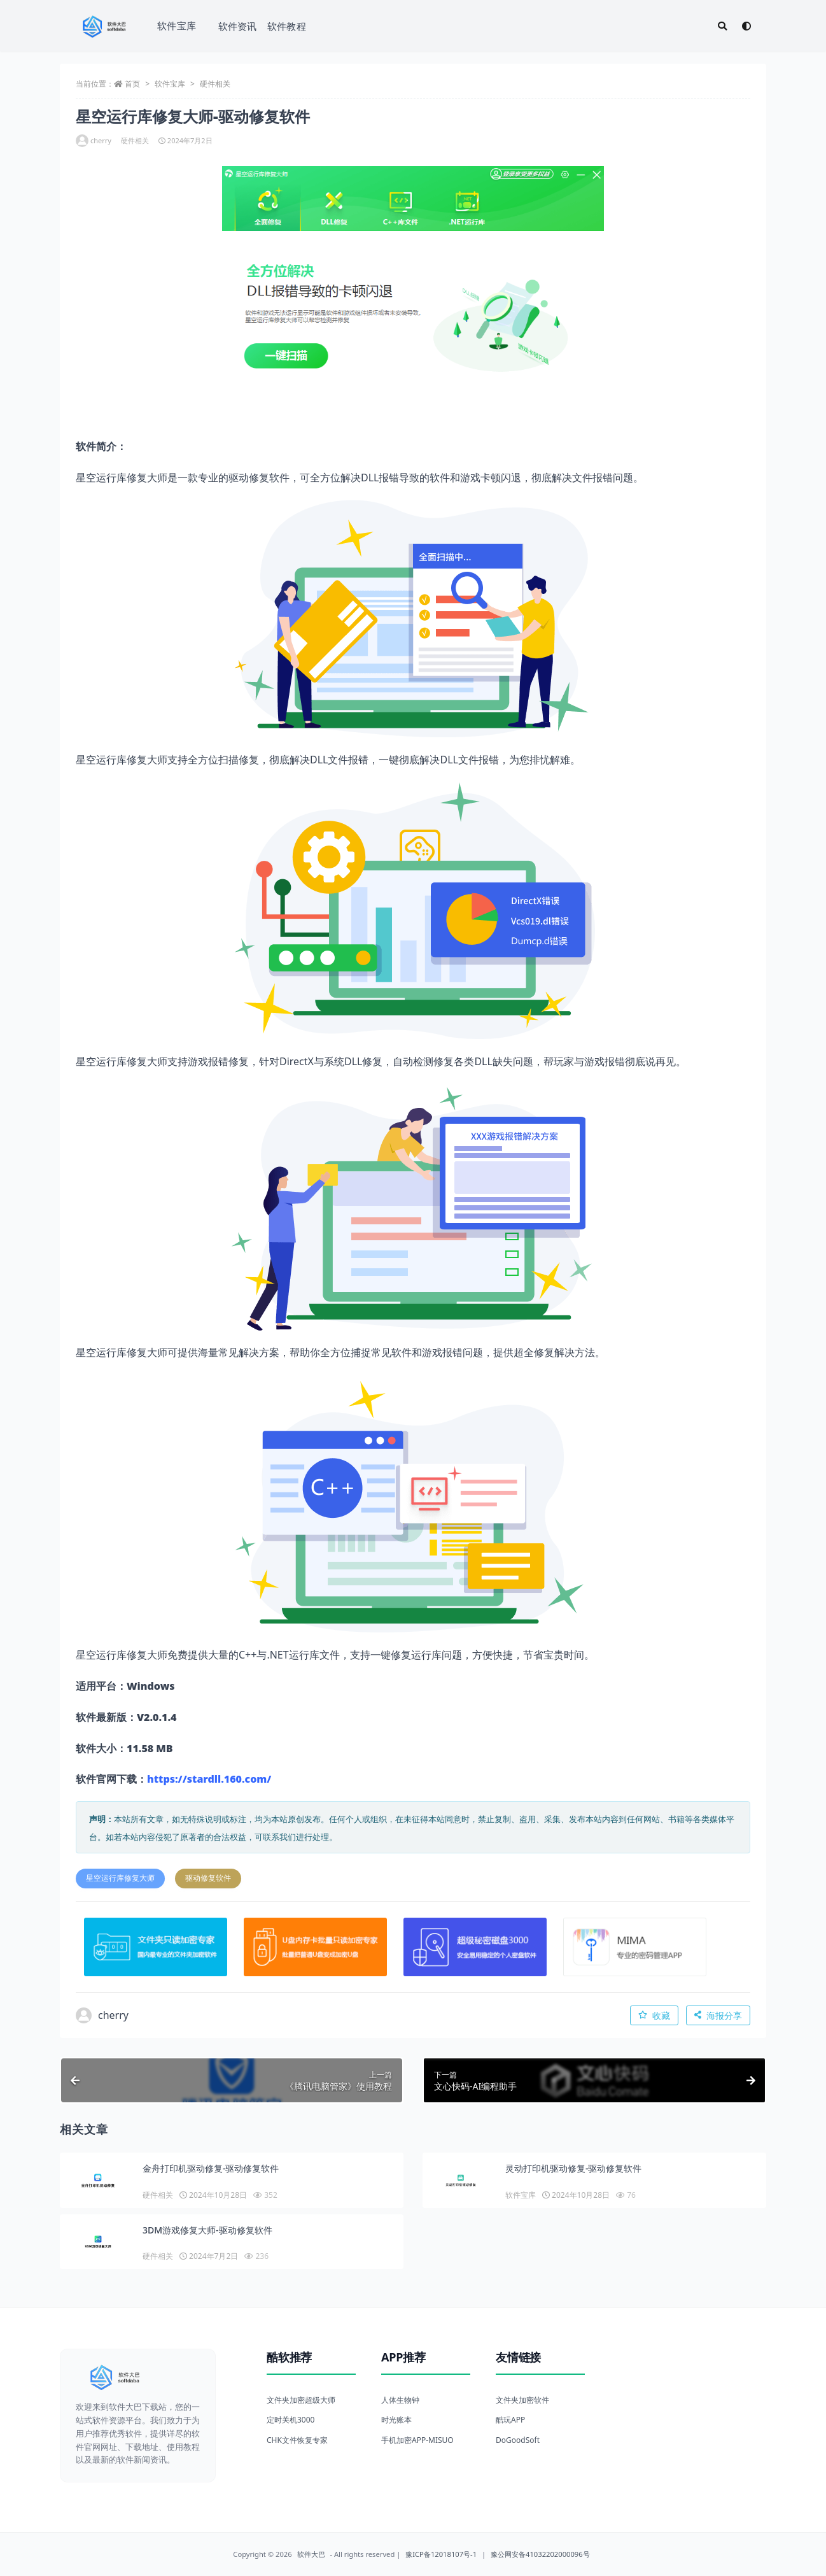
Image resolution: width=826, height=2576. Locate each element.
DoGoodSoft (518, 2440)
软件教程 (286, 26)
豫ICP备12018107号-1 (441, 2554)
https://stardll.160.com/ (209, 1779)
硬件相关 (215, 83)
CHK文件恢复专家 (297, 2440)
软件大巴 (311, 2554)
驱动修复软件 (208, 1877)
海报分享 (718, 2015)
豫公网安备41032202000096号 (540, 2554)
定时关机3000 (290, 2419)
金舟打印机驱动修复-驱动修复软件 (211, 2168)
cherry (93, 140)
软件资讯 (237, 26)
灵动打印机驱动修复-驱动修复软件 (573, 2168)
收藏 (654, 2015)
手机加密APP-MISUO (417, 2440)
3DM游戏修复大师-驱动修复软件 (207, 2230)
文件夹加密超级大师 (301, 2400)
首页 (132, 83)
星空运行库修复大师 (120, 1877)
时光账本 (396, 2419)
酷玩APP (510, 2419)
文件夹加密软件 (522, 2400)
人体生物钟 (400, 2400)
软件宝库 (176, 25)
